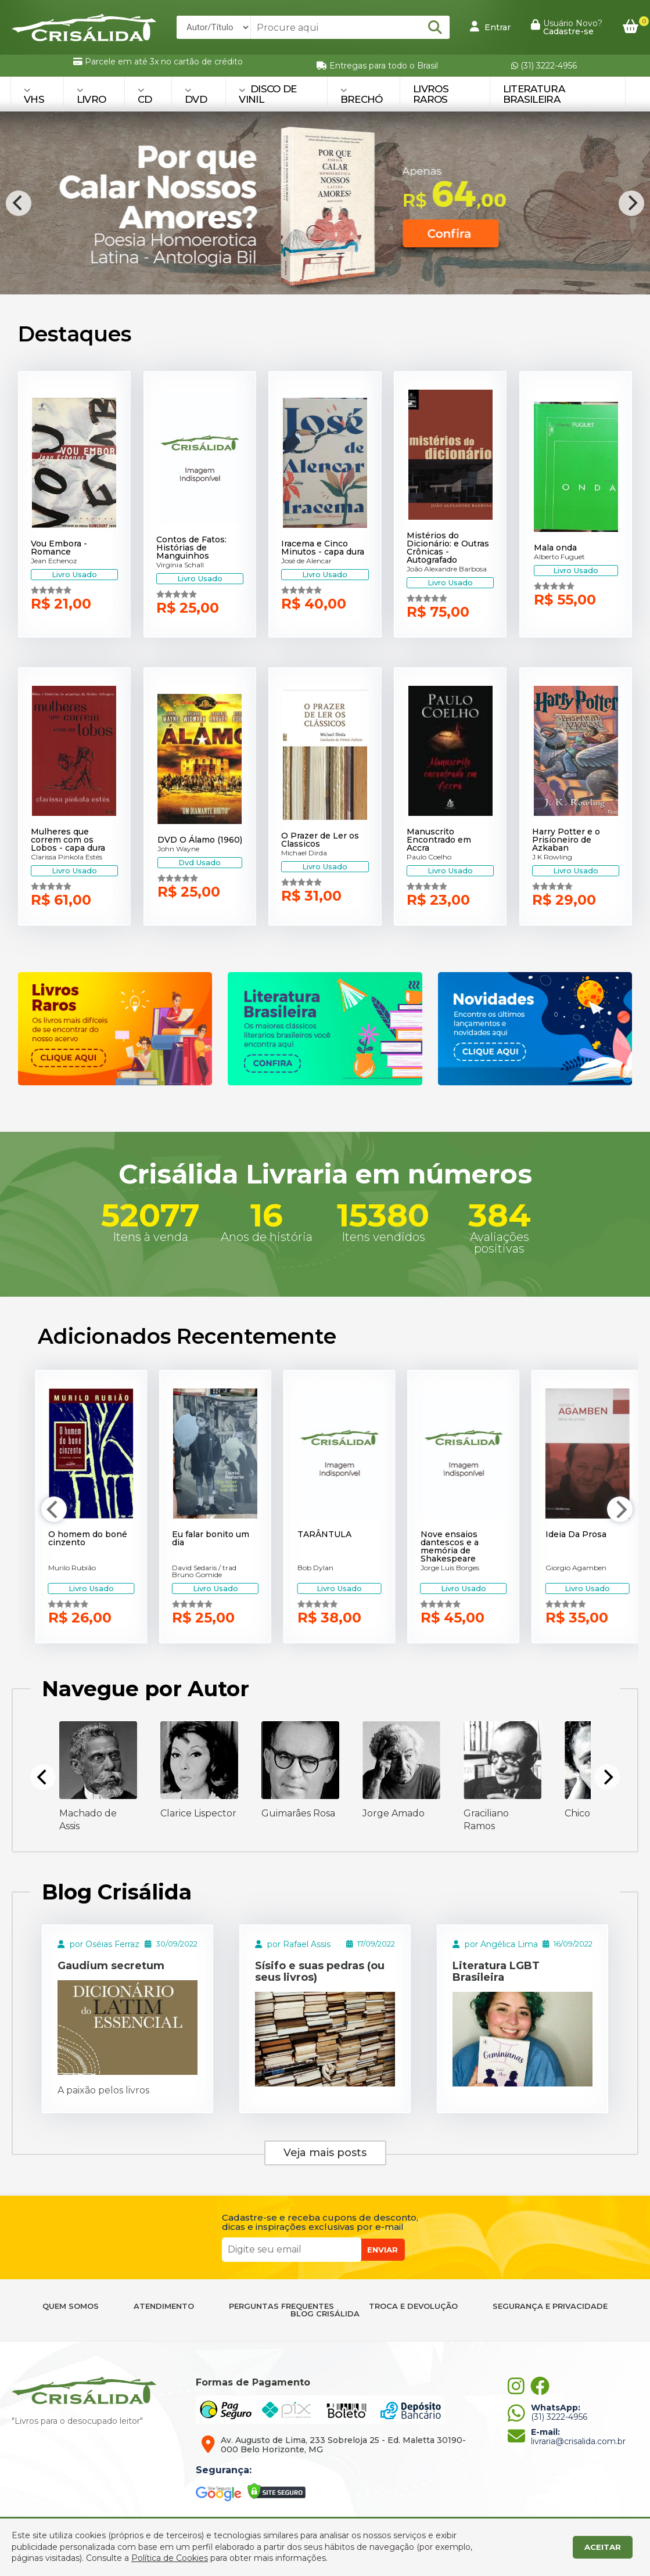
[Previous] (18, 203)
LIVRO (91, 96)
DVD (196, 96)
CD (145, 96)
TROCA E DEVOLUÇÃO (413, 2306)
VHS (34, 96)
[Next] (631, 203)
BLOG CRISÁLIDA (325, 2314)
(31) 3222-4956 (544, 66)
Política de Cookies (169, 2558)
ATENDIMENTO (164, 2306)
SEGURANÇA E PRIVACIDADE (550, 2306)
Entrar (490, 27)
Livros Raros (430, 94)
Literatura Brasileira (534, 94)
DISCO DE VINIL (267, 94)
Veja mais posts (325, 2152)
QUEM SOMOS (70, 2306)
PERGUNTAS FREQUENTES (281, 2306)
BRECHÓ (361, 96)
